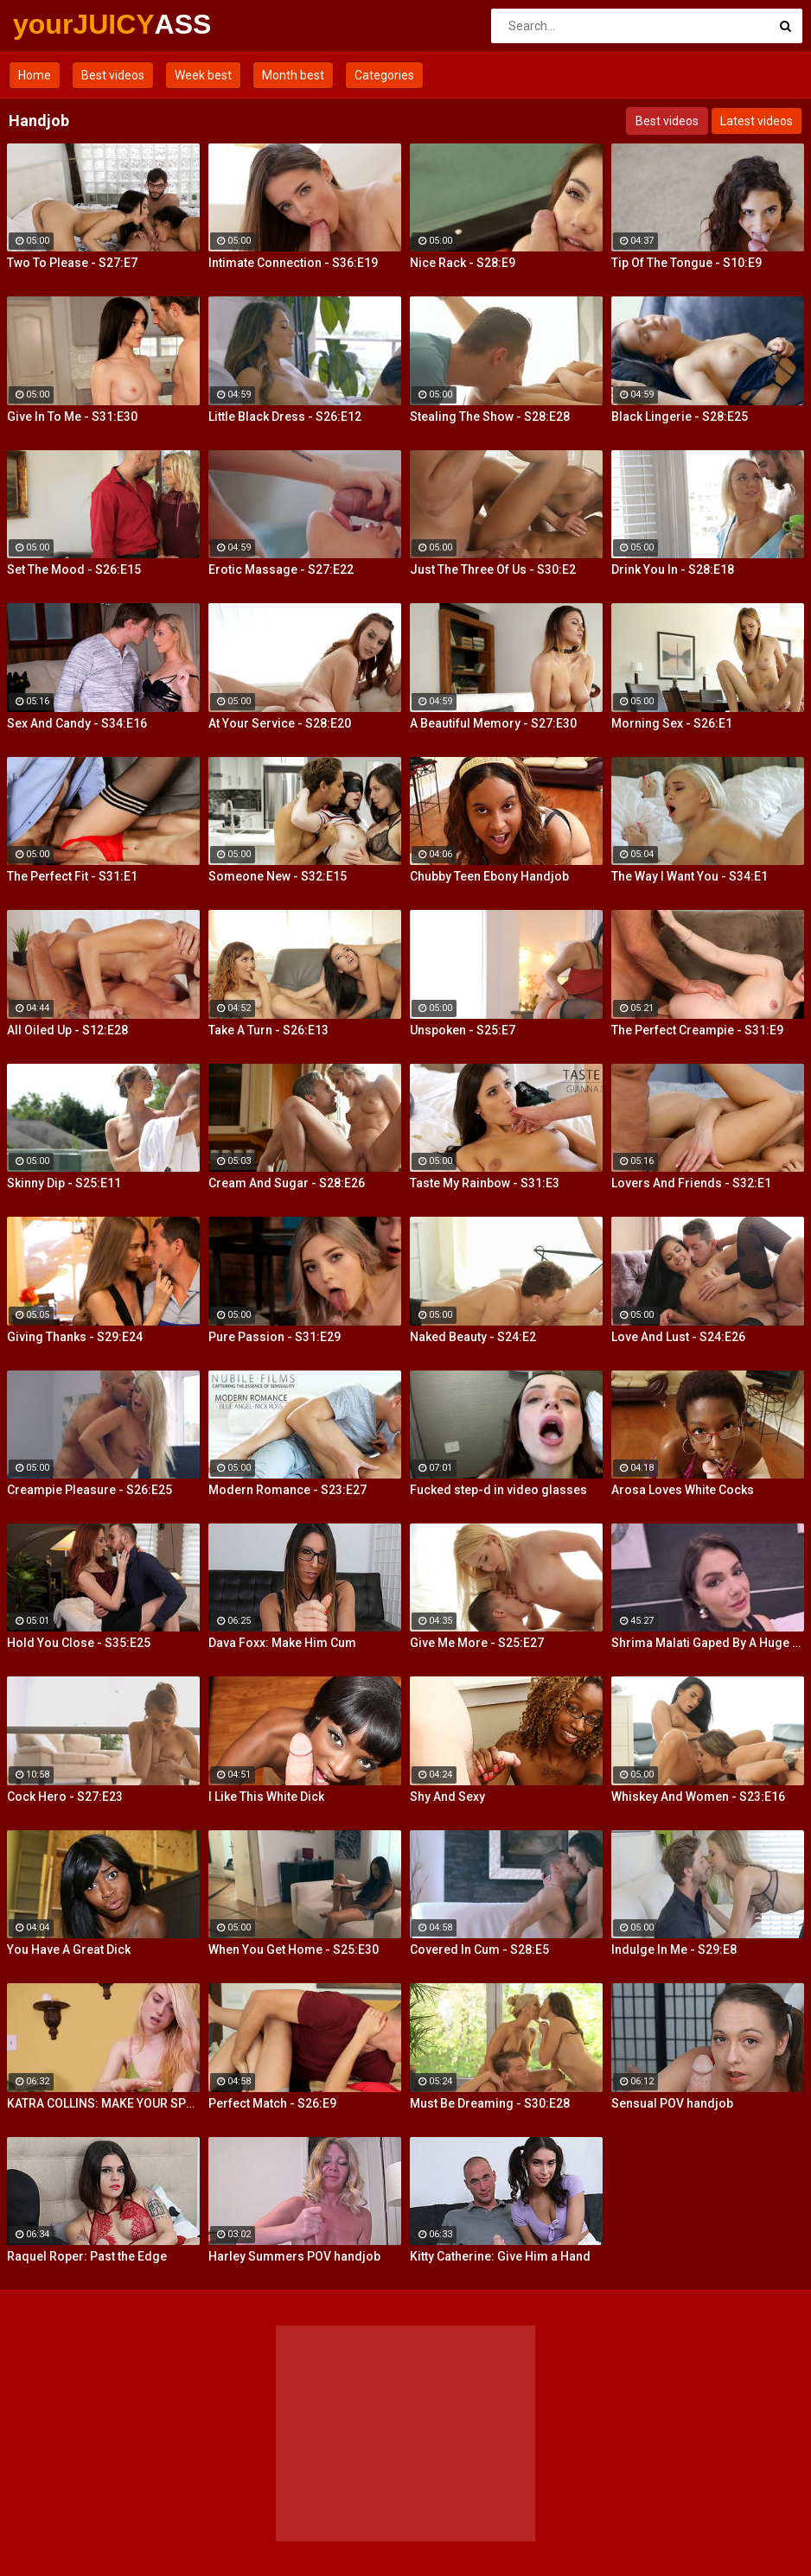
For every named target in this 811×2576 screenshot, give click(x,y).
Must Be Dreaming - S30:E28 (490, 2103)
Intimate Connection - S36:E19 (293, 263)
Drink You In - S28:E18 (672, 569)
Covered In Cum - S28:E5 (479, 1949)
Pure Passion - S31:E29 (274, 1337)
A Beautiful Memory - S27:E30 (493, 723)
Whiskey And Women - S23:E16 (698, 1796)
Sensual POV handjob (672, 2103)
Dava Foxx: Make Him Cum (282, 1643)
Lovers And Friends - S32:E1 (691, 1183)
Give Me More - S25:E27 (477, 1643)
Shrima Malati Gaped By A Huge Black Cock (707, 1643)
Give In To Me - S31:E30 (72, 416)
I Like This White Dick (266, 1796)
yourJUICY (58, 24)
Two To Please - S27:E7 (72, 263)
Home (34, 75)
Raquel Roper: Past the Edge (87, 2256)
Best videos (112, 75)
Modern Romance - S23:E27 (287, 1490)
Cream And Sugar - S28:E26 (286, 1183)
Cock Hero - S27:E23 (65, 1796)
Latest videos (756, 121)
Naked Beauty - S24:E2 (473, 1337)
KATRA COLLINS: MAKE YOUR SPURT (103, 2103)
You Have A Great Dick (69, 1949)
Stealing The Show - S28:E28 (490, 416)
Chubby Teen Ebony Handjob (489, 876)
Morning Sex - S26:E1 (671, 723)
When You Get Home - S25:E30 (293, 1949)
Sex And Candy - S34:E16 (77, 723)
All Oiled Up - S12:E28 (67, 1030)
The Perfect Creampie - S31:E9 (697, 1030)
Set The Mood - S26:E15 (74, 569)
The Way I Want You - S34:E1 (689, 876)
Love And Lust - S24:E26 (678, 1337)
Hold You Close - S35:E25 (78, 1643)
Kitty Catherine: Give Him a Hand (500, 2256)
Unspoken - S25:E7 (462, 1030)
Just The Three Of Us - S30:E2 (493, 569)
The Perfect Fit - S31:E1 (72, 876)
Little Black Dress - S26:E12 (284, 416)
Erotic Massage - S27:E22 (281, 569)
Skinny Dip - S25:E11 (64, 1183)
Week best (203, 75)
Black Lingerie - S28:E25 (679, 416)
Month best (293, 75)
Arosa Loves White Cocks (682, 1490)
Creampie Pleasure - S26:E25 (89, 1490)
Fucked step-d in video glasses (498, 1490)
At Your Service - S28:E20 (279, 723)
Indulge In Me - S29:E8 (674, 1949)
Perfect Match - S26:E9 (272, 2103)
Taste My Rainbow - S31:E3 (484, 1183)
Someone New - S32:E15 (277, 876)
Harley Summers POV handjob (294, 2256)
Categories (384, 75)
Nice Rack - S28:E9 (462, 263)
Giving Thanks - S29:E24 (75, 1337)
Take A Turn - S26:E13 (268, 1030)
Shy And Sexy (447, 1796)
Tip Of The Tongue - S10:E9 (686, 263)
